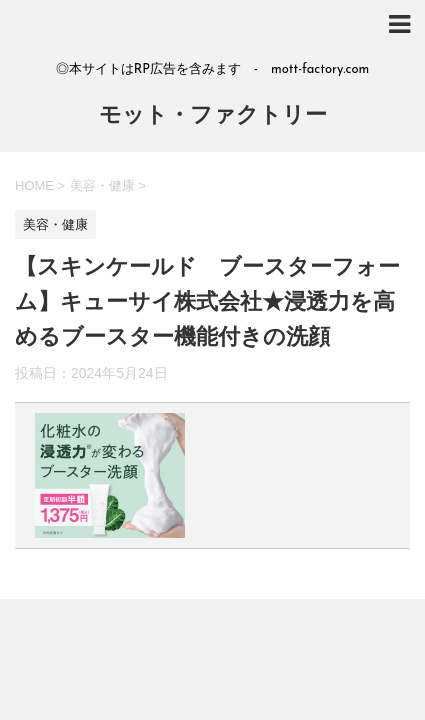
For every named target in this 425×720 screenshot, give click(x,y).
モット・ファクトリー (213, 116)
